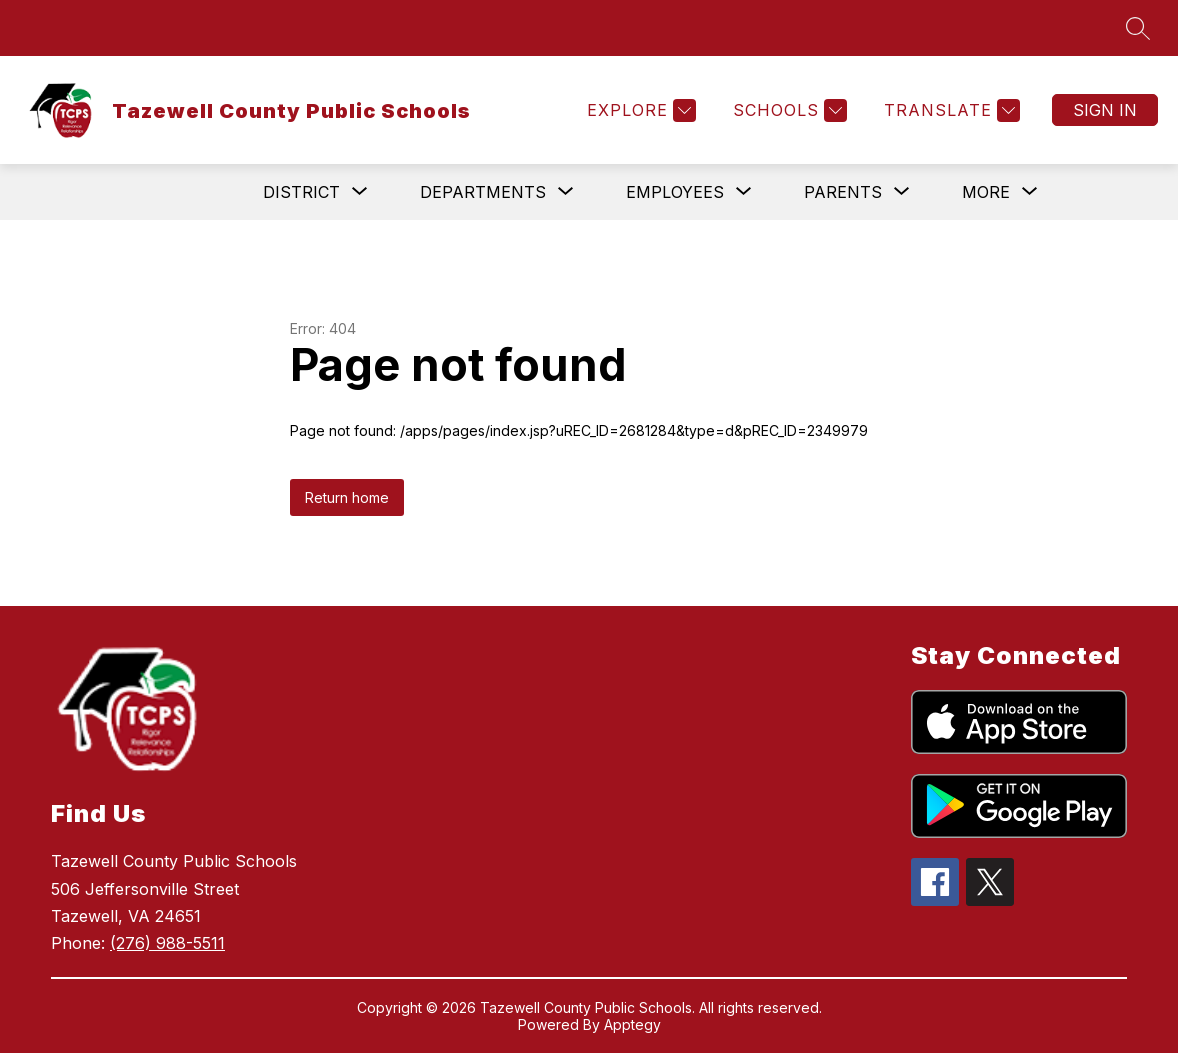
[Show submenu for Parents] (843, 192)
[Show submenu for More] (986, 192)
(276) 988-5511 (167, 943)
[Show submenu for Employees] (675, 192)
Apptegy (632, 1024)
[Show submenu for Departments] (483, 192)
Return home (347, 497)
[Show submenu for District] (301, 192)
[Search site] (1138, 28)
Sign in (1105, 110)
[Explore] (639, 110)
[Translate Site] (949, 110)
